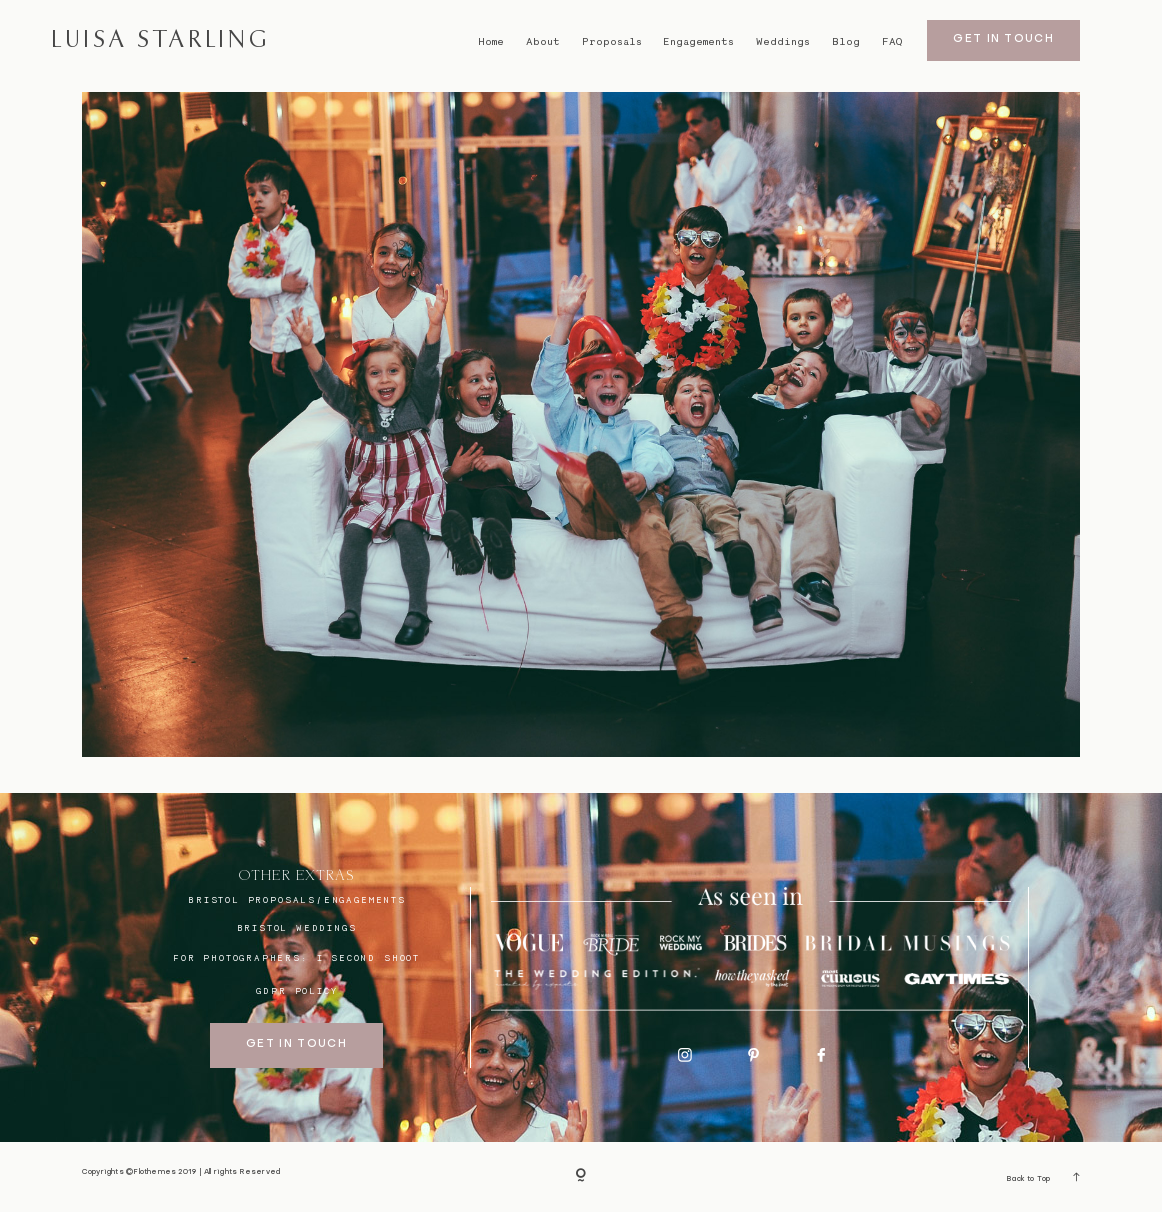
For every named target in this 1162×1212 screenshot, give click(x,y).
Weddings (783, 42)
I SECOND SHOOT (368, 957)
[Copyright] (581, 1177)
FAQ (892, 42)
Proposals (612, 42)
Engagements (698, 42)
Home (491, 42)
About (543, 42)
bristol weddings (297, 927)
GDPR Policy (296, 990)
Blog (846, 42)
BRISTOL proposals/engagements (297, 899)
